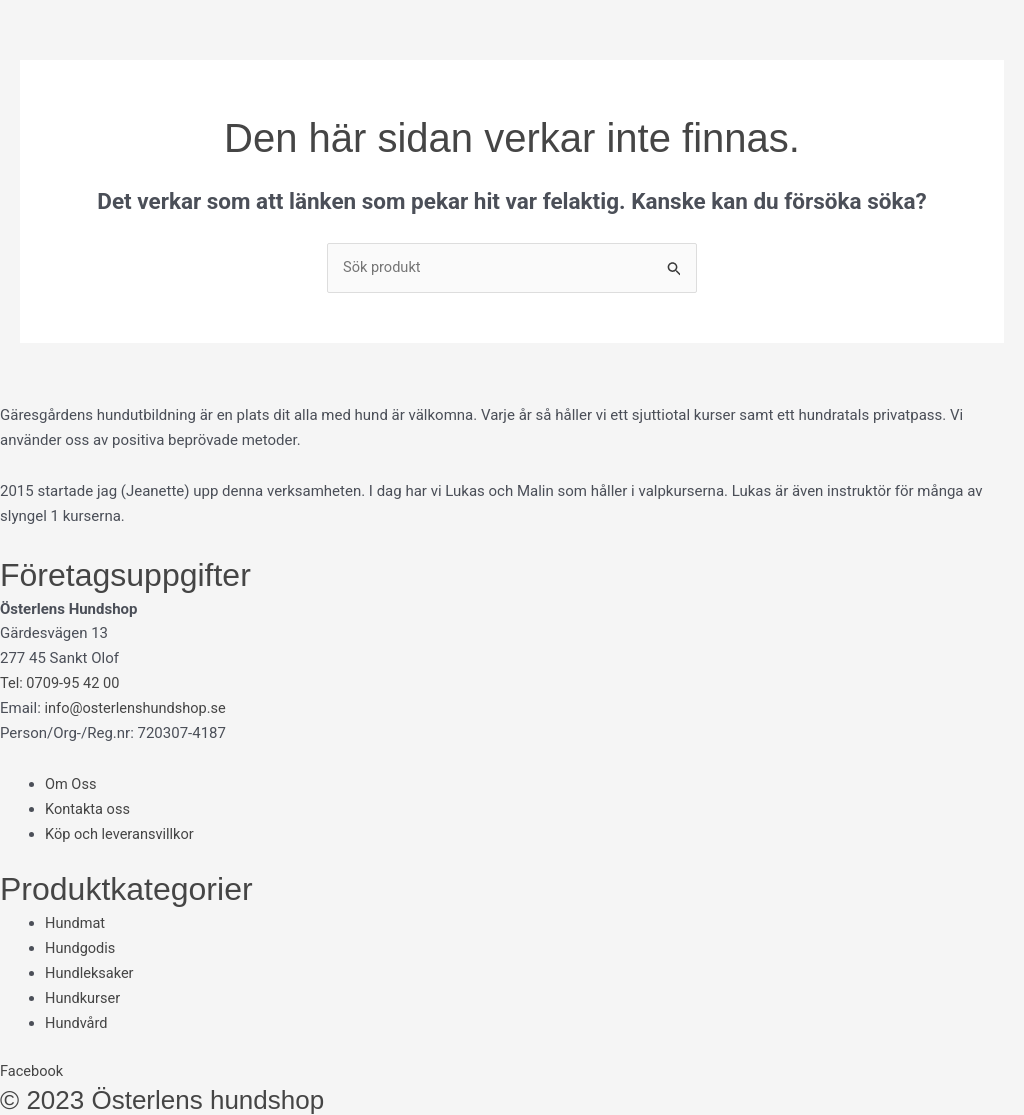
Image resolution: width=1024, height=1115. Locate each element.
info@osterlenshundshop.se (138, 708)
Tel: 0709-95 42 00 (61, 684)
